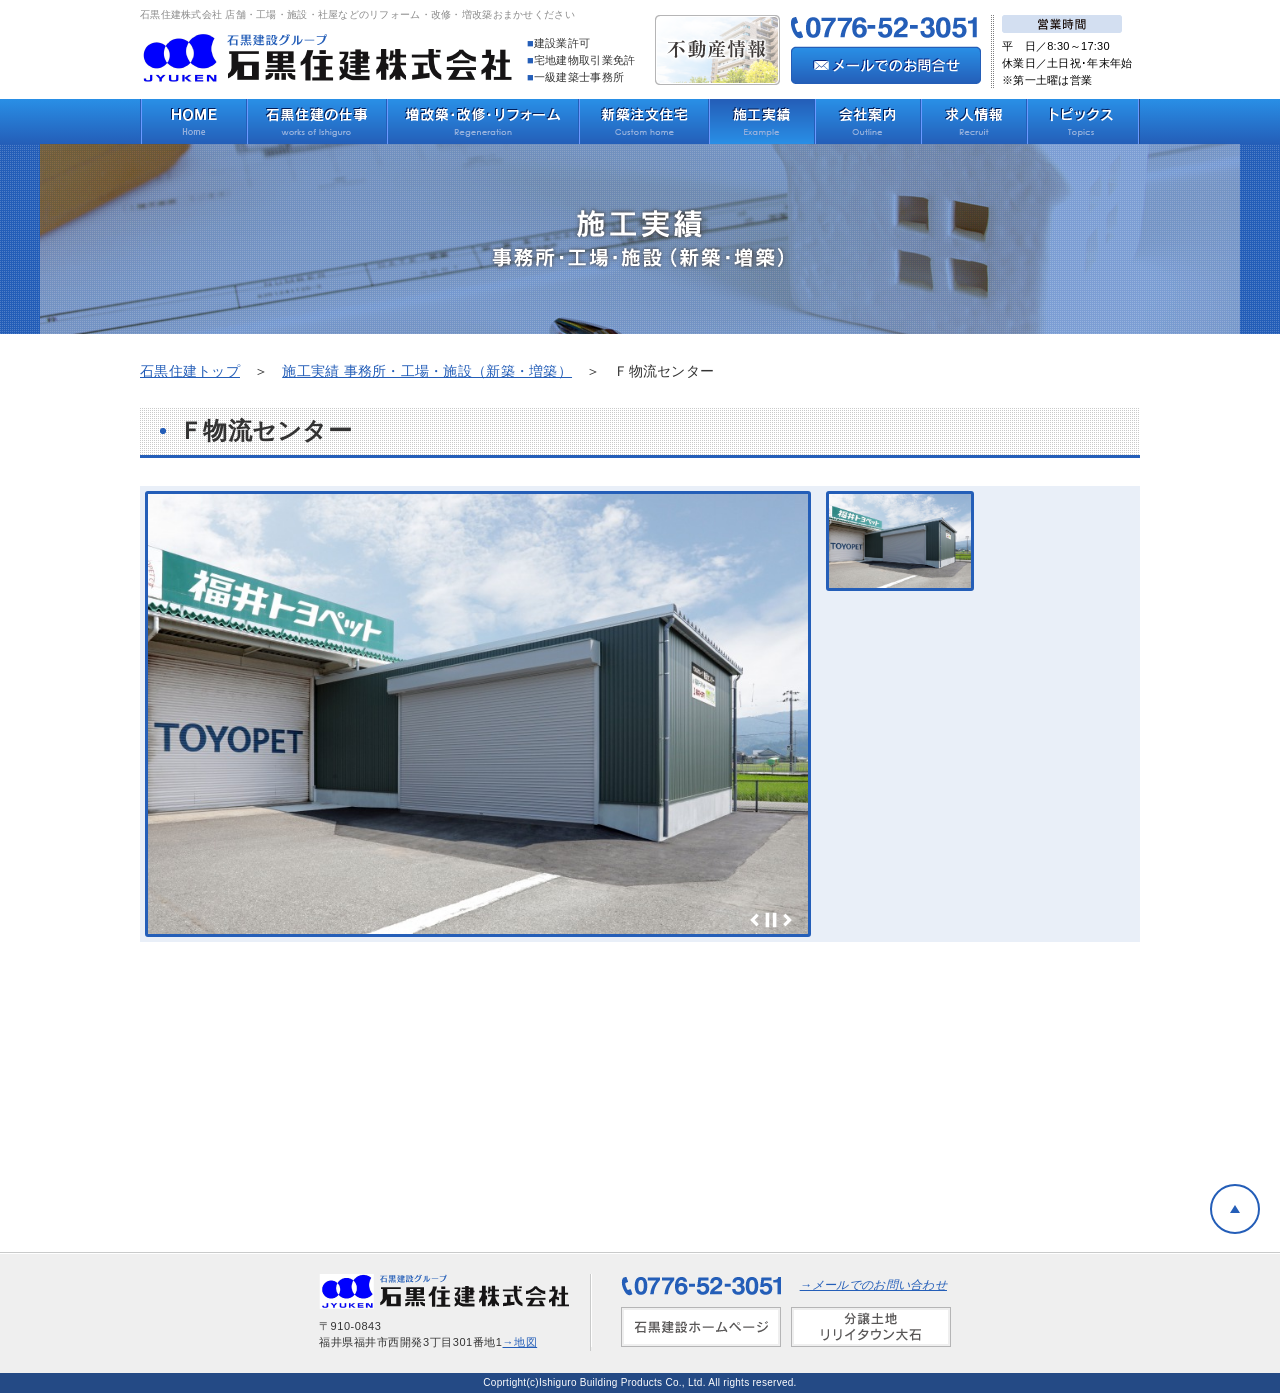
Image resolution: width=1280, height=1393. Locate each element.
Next (787, 920)
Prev (755, 920)
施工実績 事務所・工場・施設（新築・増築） (427, 371)
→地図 (520, 1342)
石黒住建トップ (190, 371)
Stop (771, 920)
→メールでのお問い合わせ (873, 1285)
